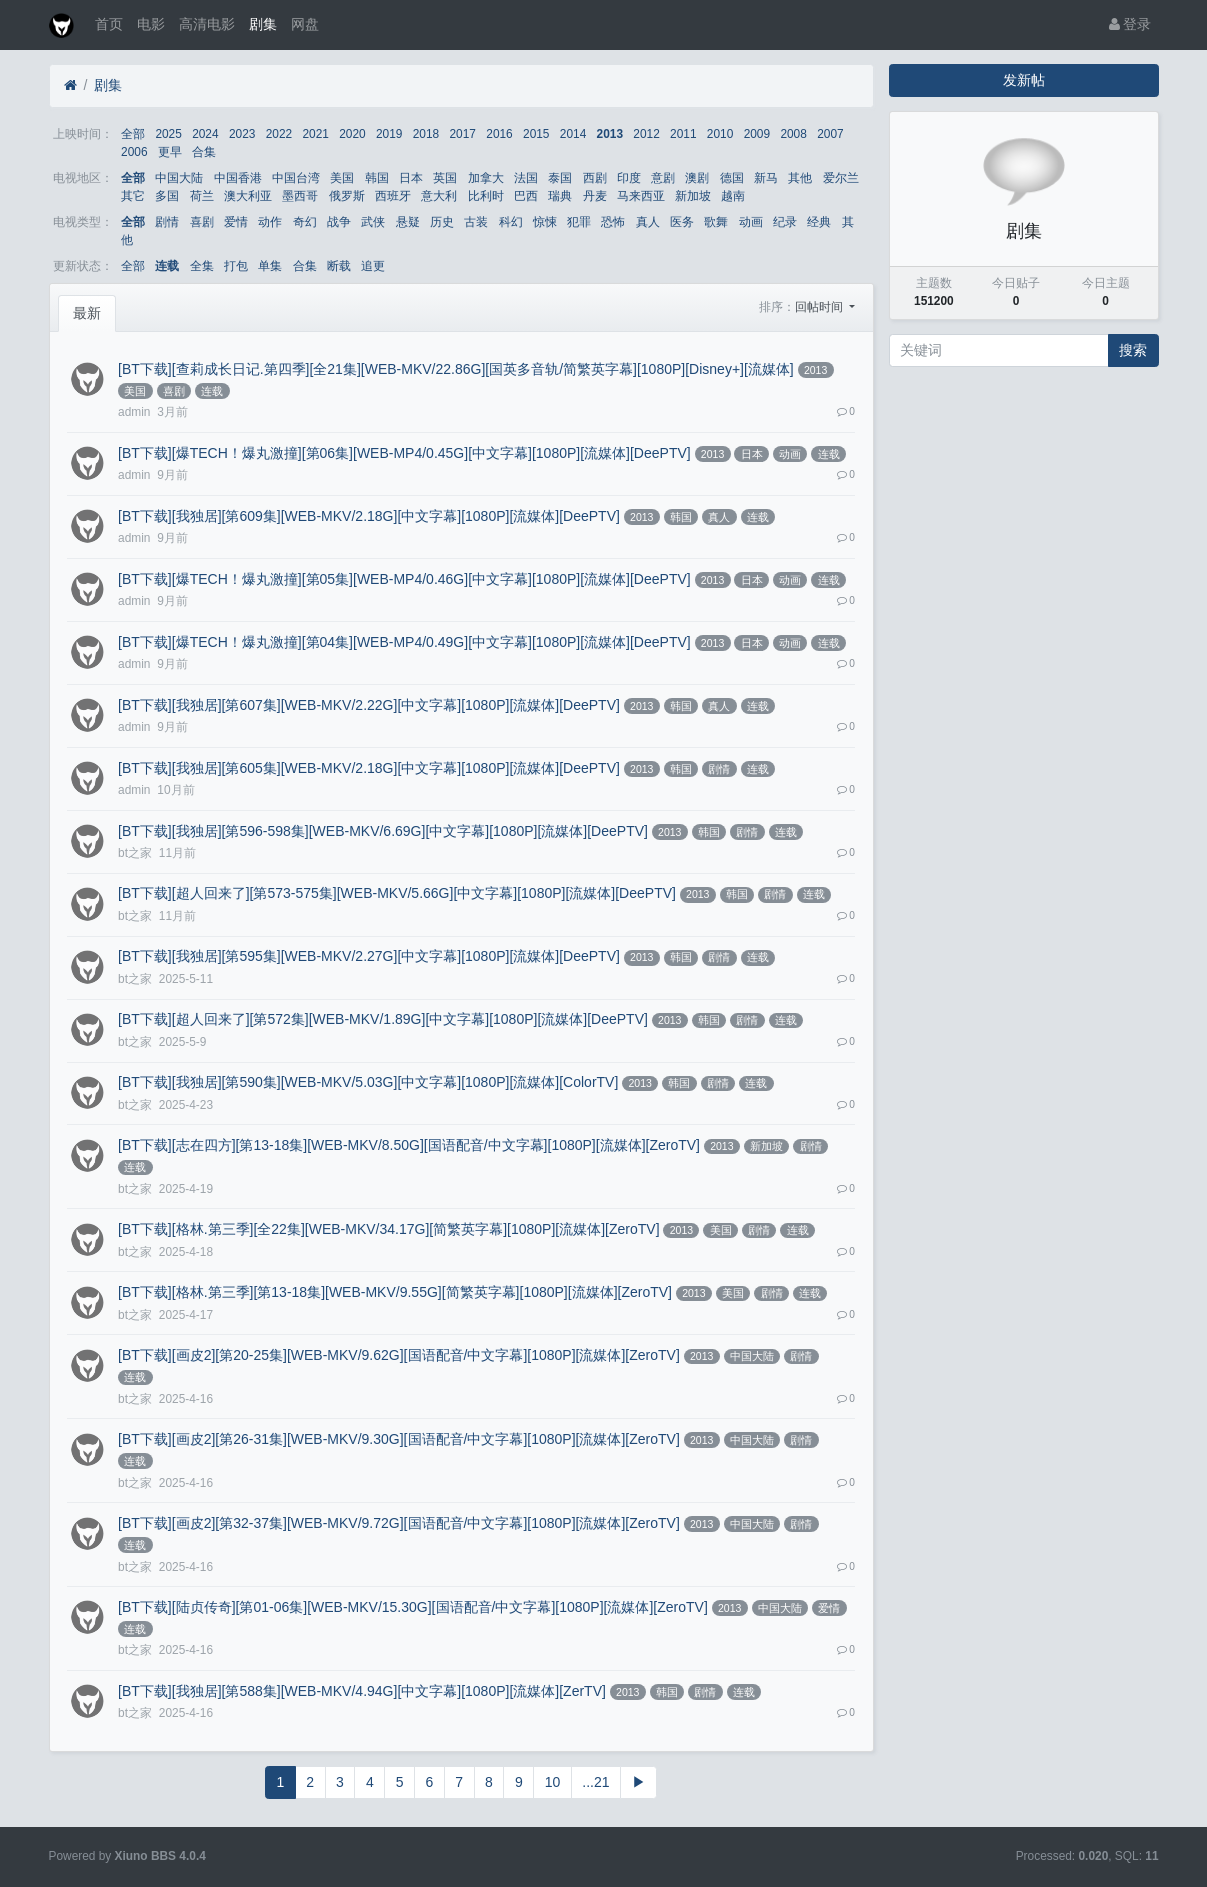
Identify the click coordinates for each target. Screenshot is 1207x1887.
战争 (339, 222)
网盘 (305, 24)
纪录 (785, 222)
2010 (720, 134)
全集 (202, 266)
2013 (610, 134)
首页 (109, 24)
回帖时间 (820, 307)
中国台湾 (296, 178)
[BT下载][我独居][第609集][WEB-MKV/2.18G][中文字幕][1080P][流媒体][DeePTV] (369, 516)
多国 (167, 196)
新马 (766, 178)
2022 (279, 134)
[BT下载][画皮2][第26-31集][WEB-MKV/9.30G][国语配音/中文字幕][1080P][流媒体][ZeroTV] (399, 1439)
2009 (757, 134)
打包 (236, 266)
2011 (683, 134)
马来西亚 (641, 196)
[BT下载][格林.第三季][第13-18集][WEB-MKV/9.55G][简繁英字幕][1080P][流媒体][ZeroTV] (395, 1292)
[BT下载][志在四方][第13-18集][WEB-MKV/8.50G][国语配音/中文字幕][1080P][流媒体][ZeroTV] (409, 1145)
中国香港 (238, 178)
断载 (339, 266)
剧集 (263, 24)
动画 (751, 222)
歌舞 (716, 222)
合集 (204, 152)
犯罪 (579, 222)
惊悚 (545, 222)
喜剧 (202, 222)
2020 (352, 134)
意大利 (439, 196)
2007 (830, 134)
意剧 (663, 178)
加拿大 (486, 178)
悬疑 (408, 222)
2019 (389, 134)
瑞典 (560, 196)
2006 (134, 152)
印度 (629, 178)
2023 (242, 134)
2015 (536, 134)
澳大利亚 (248, 196)
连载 (167, 266)
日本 (411, 178)
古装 (476, 222)
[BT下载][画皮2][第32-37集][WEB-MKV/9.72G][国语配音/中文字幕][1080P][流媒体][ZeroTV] (399, 1523)
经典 (819, 222)
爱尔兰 (841, 178)
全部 (133, 134)
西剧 (595, 178)
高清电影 (207, 24)
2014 (573, 134)
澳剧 (697, 178)
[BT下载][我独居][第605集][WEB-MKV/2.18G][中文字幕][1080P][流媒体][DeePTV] (369, 768)
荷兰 (202, 196)
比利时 (486, 196)
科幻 (511, 222)
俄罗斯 (347, 196)
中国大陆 (179, 178)
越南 (733, 196)
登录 (1130, 24)
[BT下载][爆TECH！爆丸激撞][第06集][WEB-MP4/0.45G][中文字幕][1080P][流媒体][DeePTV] (404, 453)
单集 (270, 266)
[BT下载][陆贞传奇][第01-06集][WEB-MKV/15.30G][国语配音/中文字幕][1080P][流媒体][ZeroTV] (413, 1607)
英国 (445, 178)
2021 (315, 134)
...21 (595, 1782)
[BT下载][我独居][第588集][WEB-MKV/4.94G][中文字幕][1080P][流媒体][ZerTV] (362, 1691)
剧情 (167, 222)
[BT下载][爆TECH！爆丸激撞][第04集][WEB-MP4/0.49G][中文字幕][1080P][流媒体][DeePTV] (404, 642)
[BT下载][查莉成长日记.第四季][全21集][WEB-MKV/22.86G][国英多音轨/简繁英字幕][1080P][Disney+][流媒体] (456, 369)
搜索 (1133, 350)
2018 (426, 134)
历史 (442, 222)
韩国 (377, 178)
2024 (205, 134)
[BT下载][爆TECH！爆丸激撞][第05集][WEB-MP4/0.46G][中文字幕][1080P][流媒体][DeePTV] (404, 579)
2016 (499, 134)
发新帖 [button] (1024, 80)
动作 (270, 222)
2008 (793, 134)
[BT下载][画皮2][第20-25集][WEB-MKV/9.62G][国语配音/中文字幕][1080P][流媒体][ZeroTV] (399, 1355)
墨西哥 (300, 196)
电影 (151, 24)
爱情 (236, 222)
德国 (732, 178)
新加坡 (693, 196)
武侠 (373, 222)
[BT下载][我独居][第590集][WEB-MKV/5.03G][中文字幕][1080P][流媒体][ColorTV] (368, 1082)
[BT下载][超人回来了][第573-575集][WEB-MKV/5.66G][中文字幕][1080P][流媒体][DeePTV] (397, 893)
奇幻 (305, 222)
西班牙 (393, 196)
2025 (168, 134)
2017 (463, 134)
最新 (87, 313)
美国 (342, 178)
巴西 (526, 196)
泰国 (560, 178)
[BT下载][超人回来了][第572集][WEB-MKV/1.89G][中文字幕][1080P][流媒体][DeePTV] (383, 1019)
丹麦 (595, 196)
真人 (648, 222)
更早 (170, 152)
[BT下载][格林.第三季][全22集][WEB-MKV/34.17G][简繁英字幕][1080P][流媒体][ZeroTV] (388, 1229)
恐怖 (613, 222)
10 (553, 1782)
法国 (526, 178)
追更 (373, 266)
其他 (800, 178)
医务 (682, 222)
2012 (646, 134)
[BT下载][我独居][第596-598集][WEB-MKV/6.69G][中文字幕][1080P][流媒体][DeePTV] (383, 831)
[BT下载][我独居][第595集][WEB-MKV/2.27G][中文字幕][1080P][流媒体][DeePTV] (369, 956)
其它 (133, 196)
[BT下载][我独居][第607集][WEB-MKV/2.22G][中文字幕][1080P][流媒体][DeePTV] (369, 705)
